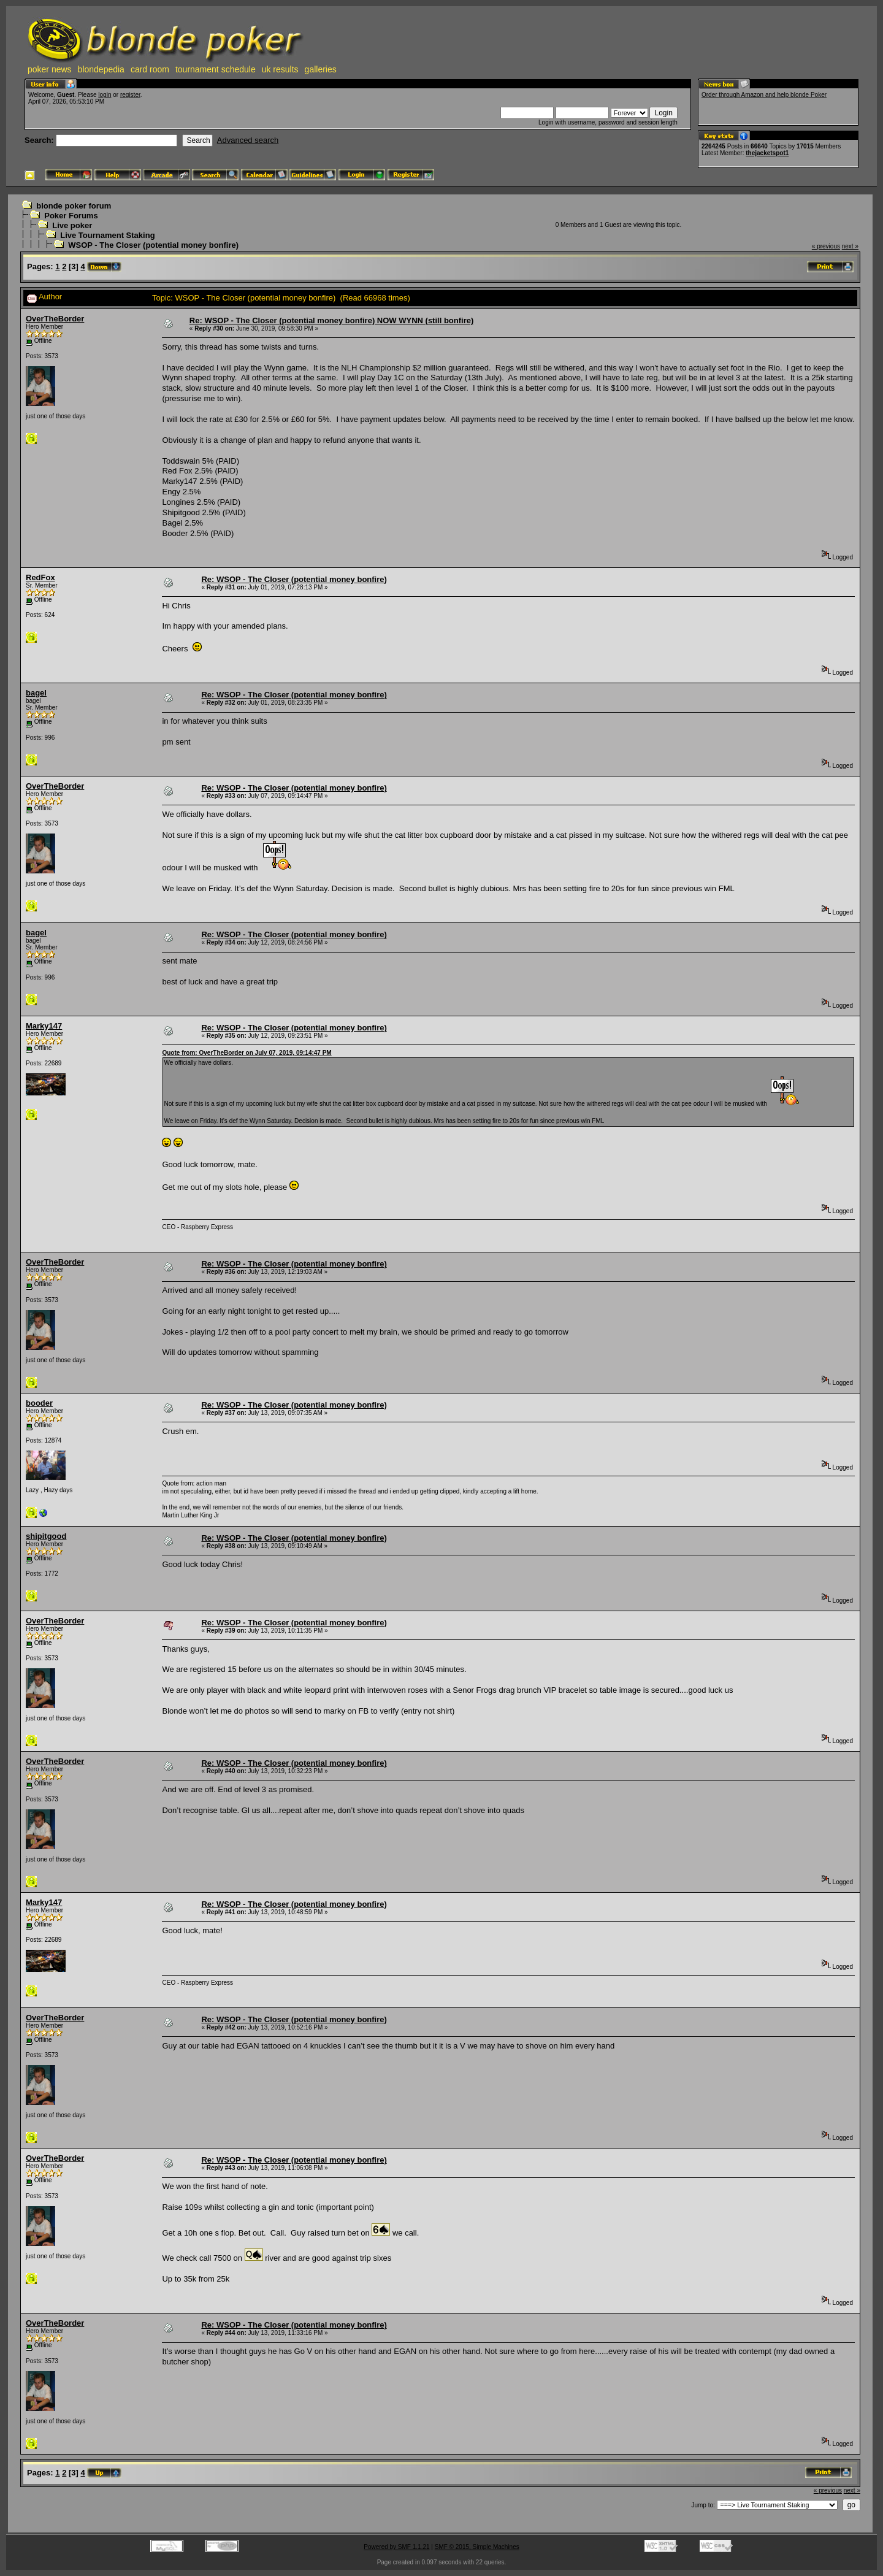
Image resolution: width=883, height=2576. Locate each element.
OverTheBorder (55, 318)
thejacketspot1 (767, 153)
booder (39, 1403)
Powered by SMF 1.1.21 (396, 2546)
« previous (826, 246)
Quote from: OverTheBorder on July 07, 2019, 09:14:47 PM (246, 1052)
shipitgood (46, 1536)
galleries (321, 69)
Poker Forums (70, 215)
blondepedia (101, 69)
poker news (50, 69)
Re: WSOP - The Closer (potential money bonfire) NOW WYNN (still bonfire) (331, 320)
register (130, 94)
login (104, 94)
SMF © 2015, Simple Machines (477, 2546)
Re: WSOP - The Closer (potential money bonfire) (293, 579)
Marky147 (44, 1025)
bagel (36, 692)
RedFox (40, 577)
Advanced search (247, 140)
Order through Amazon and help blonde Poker (764, 94)
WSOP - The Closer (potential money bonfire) (153, 245)
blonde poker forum (73, 205)
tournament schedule (215, 69)
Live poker (72, 225)
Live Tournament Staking (107, 235)
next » (850, 246)
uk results (280, 69)
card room (150, 69)
